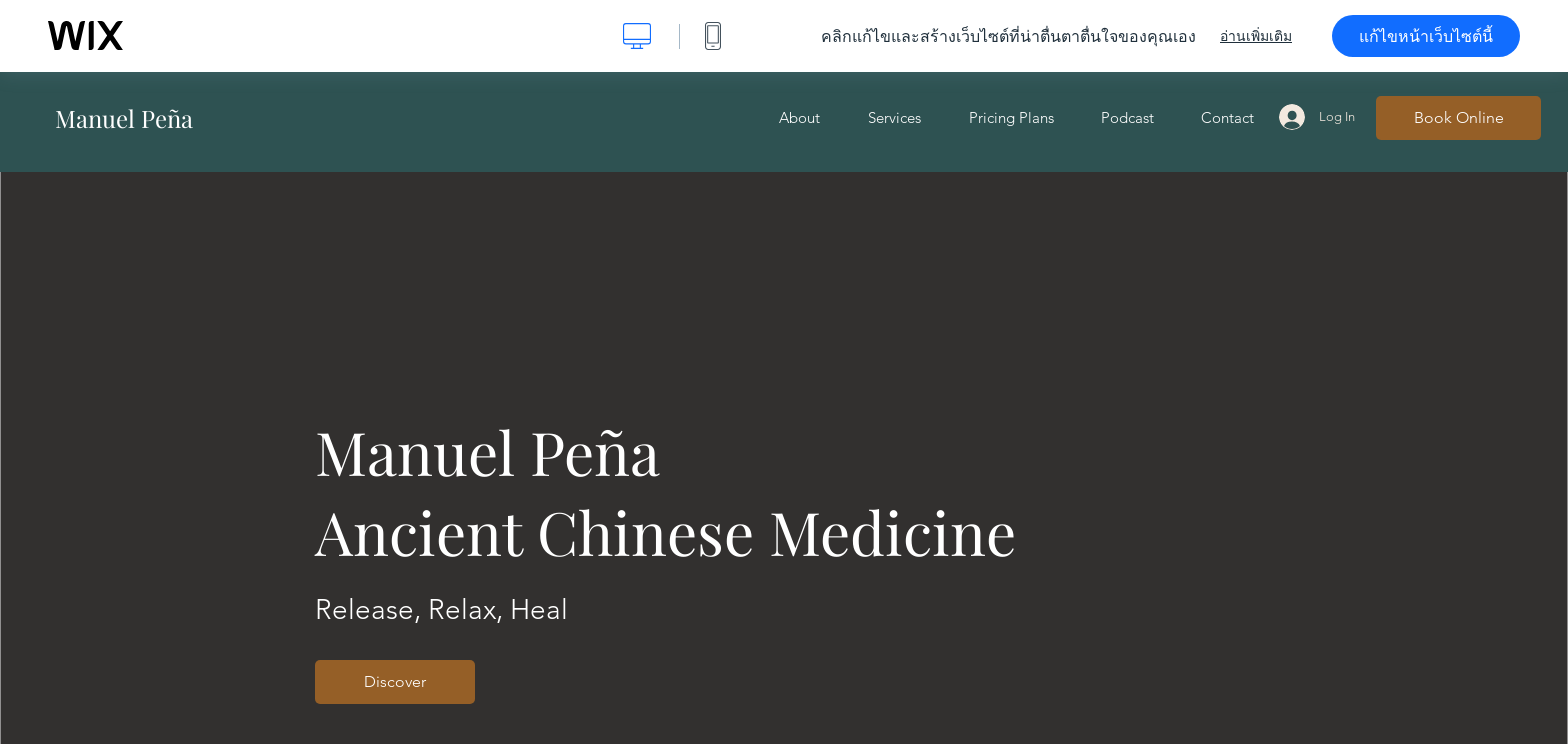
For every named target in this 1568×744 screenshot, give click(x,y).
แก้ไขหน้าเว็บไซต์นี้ (1426, 36)
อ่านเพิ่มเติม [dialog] (1256, 36)
